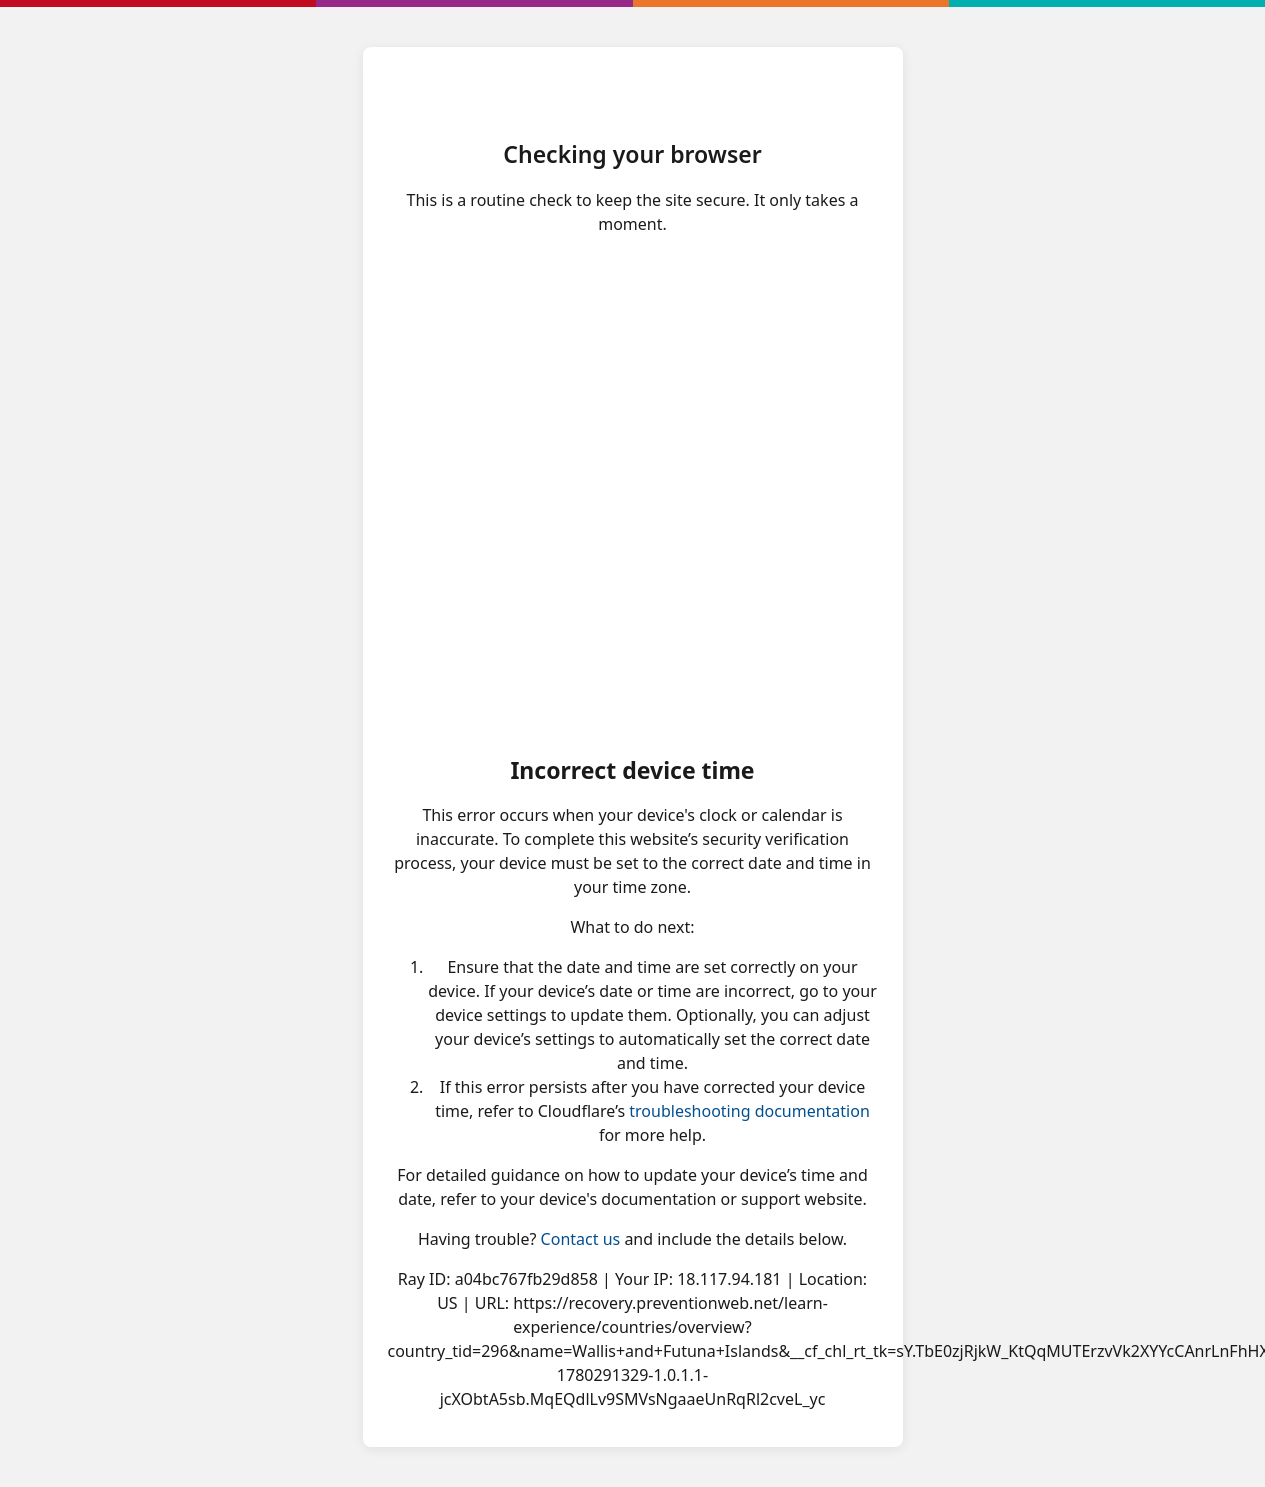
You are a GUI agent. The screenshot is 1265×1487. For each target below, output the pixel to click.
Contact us (581, 1239)
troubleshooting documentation (749, 1111)
